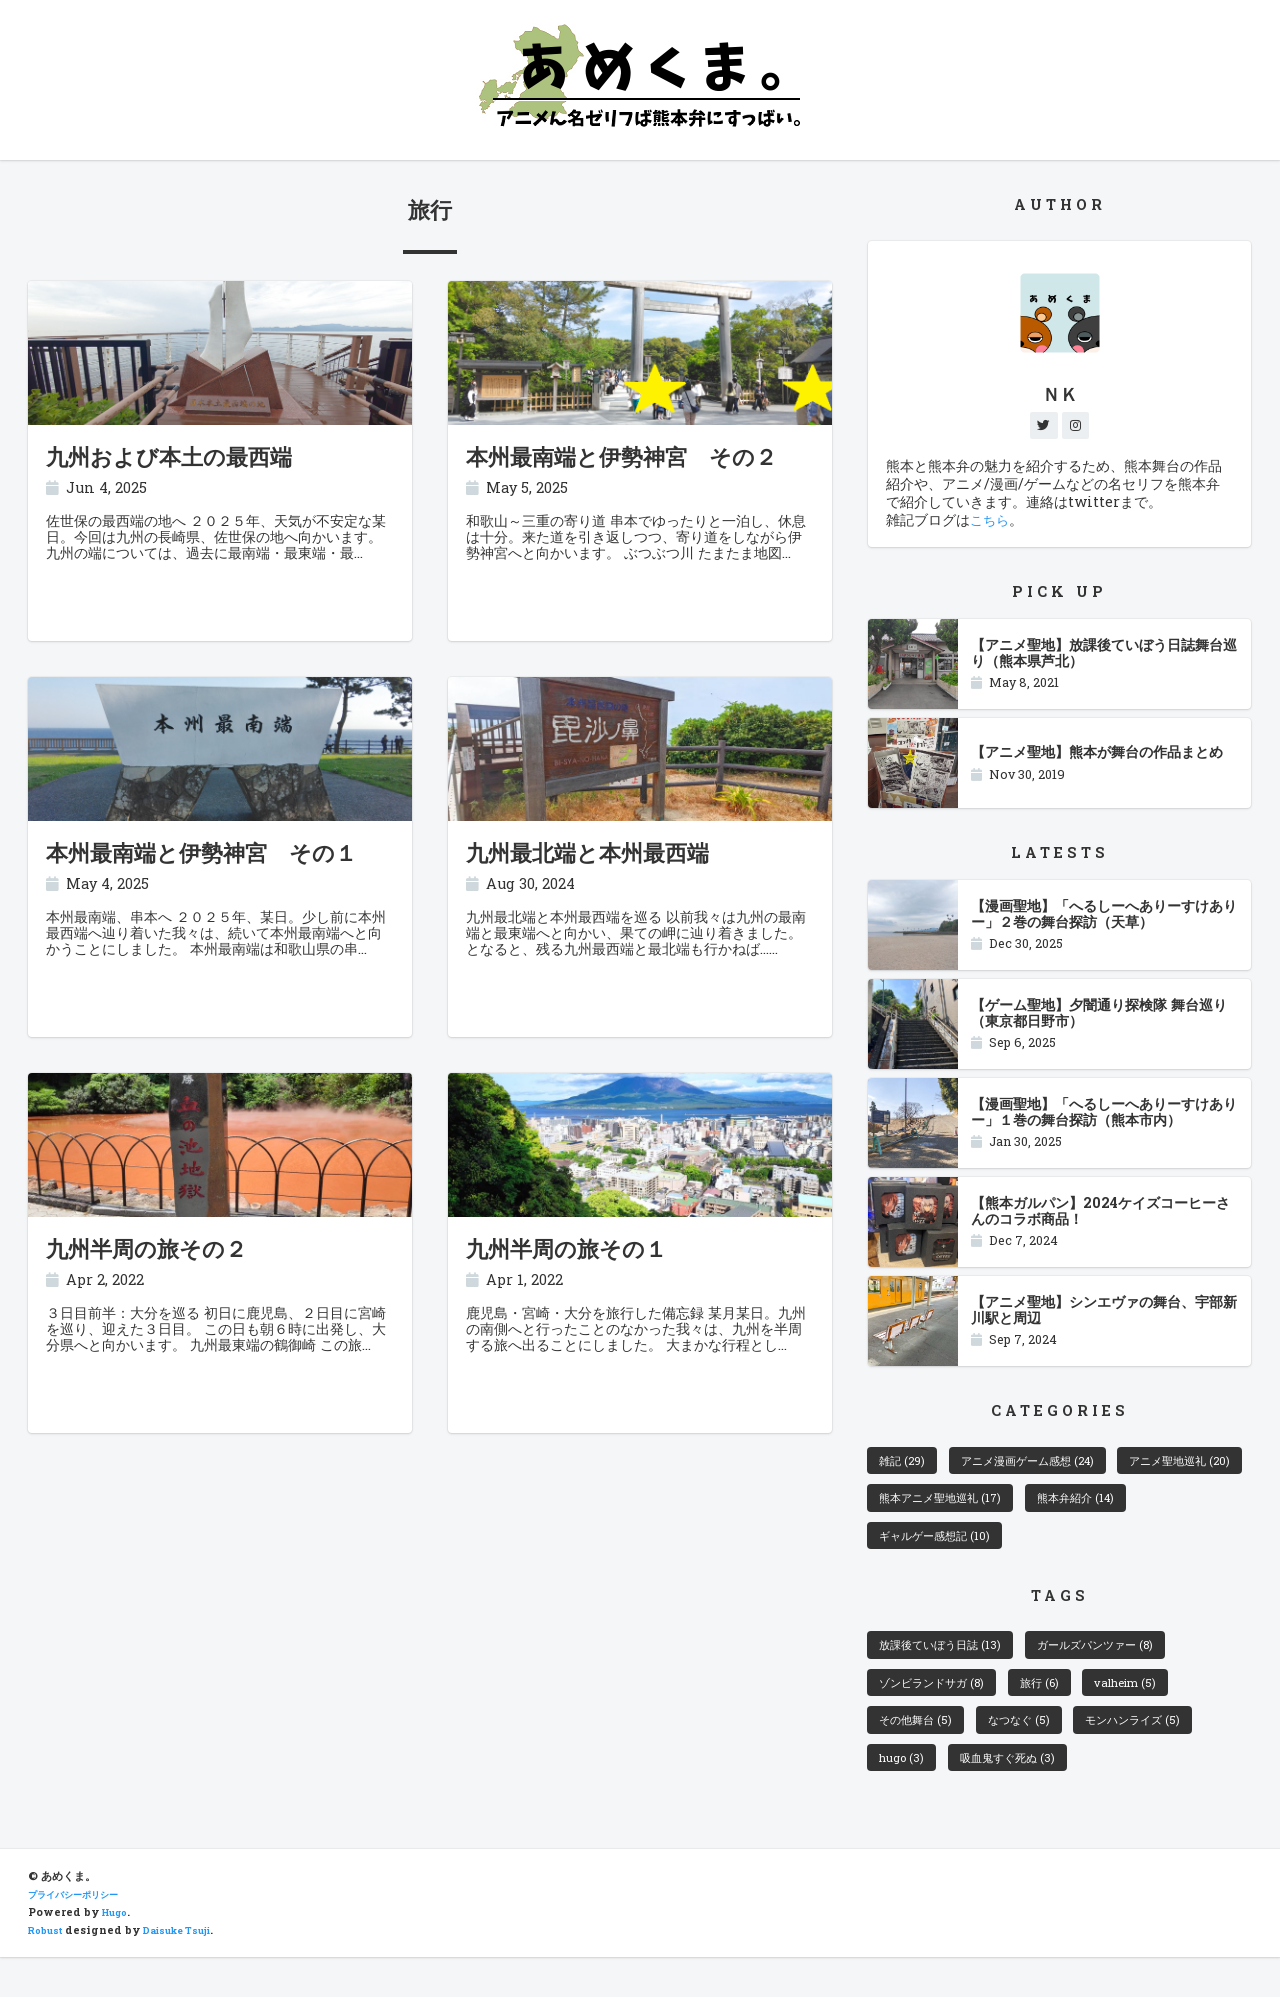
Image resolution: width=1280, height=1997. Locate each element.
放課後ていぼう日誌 (951, 1666)
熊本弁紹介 (925, 1552)
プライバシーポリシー (83, 1934)
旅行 (1066, 1709)
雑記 (907, 1467)
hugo (904, 1794)
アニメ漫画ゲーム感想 (1051, 1467)
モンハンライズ (1168, 1751)
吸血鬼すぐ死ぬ (1022, 1794)
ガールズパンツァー (1129, 1666)
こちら (991, 524)
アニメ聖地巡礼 (939, 1509)
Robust (48, 1970)
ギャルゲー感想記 (1073, 1552)
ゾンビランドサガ (942, 1709)
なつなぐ (1039, 1751)
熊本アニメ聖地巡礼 (1107, 1509)
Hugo (118, 1952)
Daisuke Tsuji (190, 1970)
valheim (1162, 1709)
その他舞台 (922, 1751)
